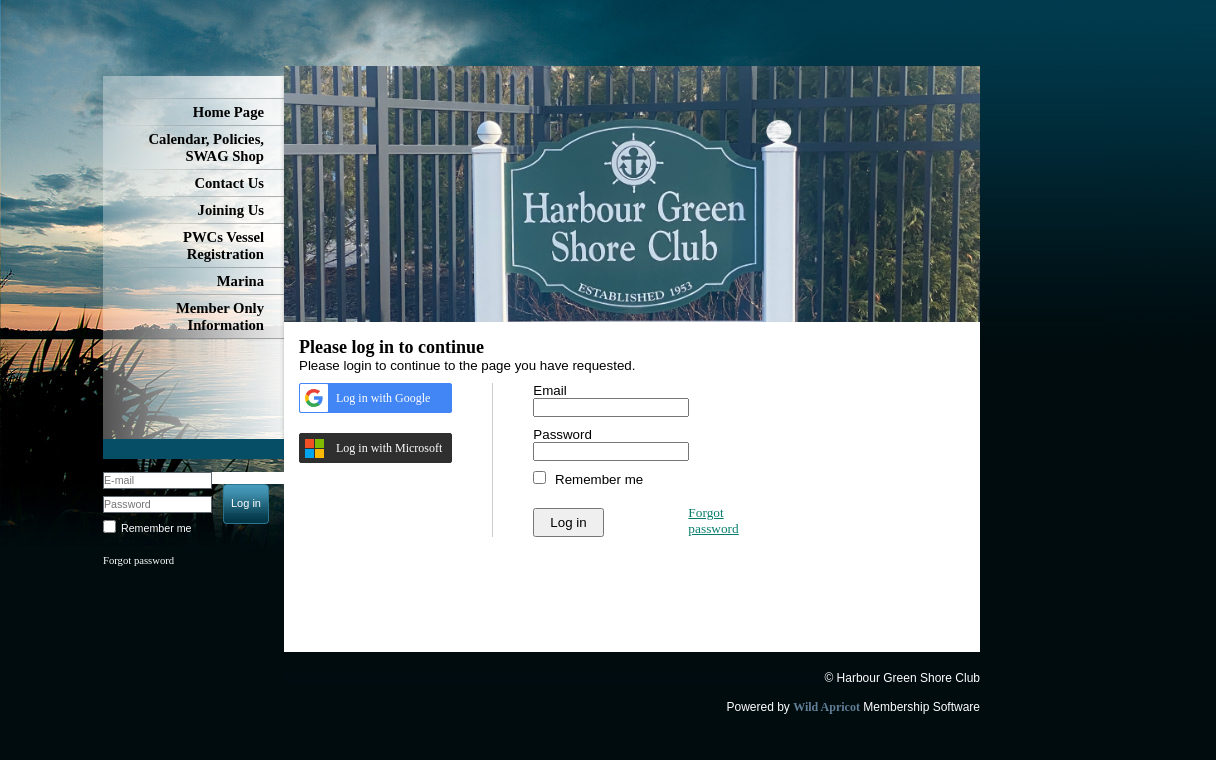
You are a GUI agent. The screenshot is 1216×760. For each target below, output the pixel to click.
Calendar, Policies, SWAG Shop (206, 147)
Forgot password (138, 560)
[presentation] (685, 526)
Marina (240, 281)
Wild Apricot (826, 707)
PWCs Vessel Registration (223, 245)
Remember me (156, 528)
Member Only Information (220, 316)
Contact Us (229, 183)
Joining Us (231, 210)
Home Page (228, 112)
